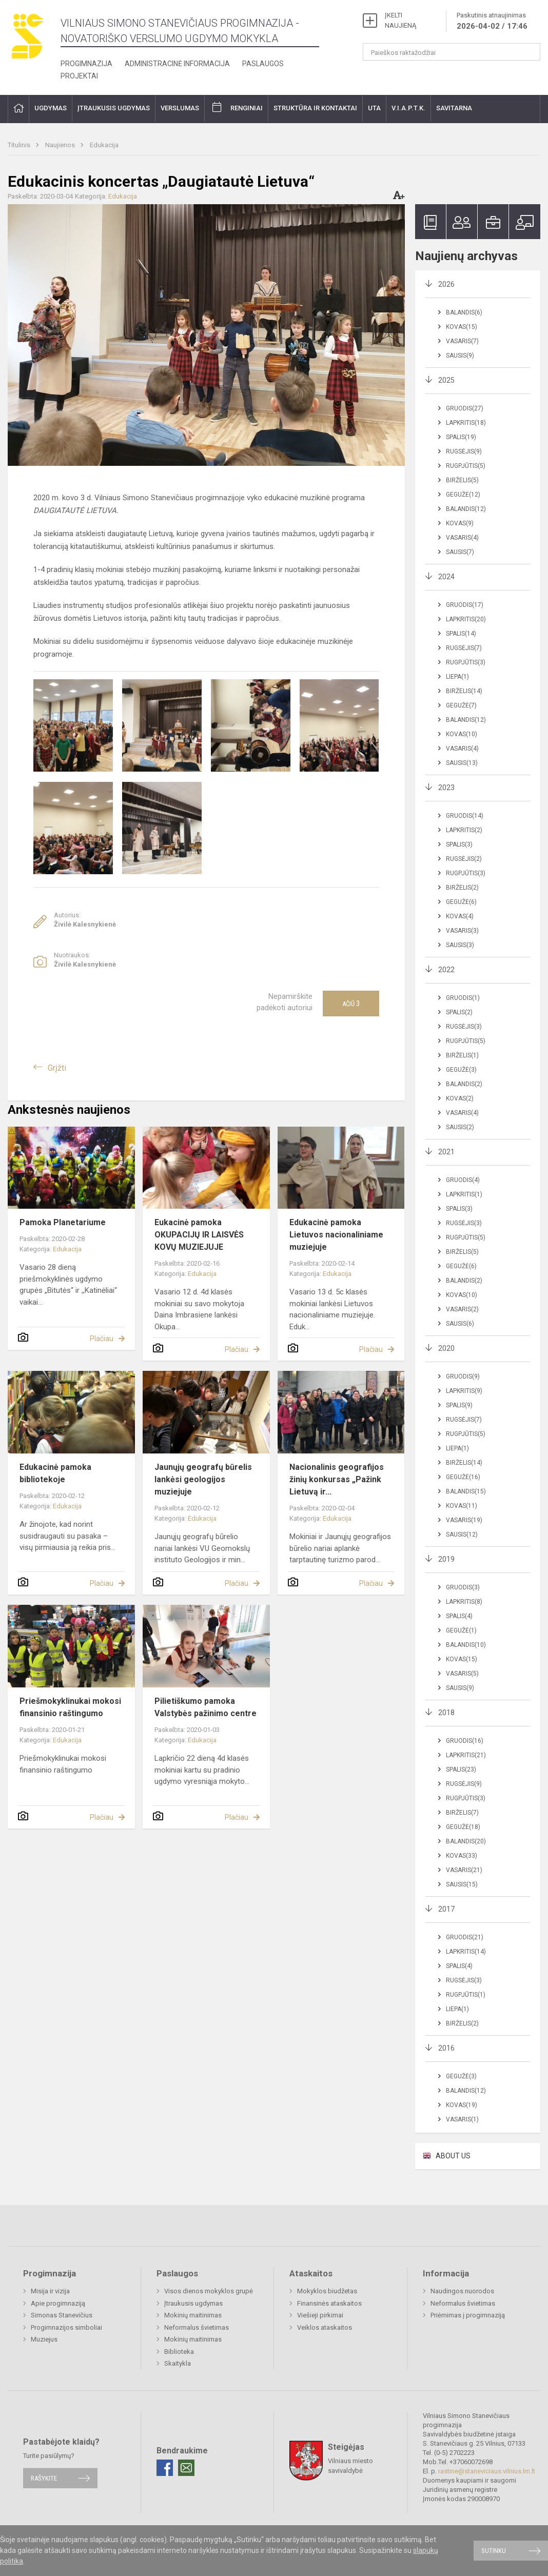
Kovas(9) (460, 523)
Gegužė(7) (461, 705)
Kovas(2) (460, 1098)
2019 (446, 1559)
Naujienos (60, 145)
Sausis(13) (462, 762)
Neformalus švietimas (196, 2327)
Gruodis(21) (464, 1937)
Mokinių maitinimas (193, 2315)
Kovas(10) (461, 734)
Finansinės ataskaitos (329, 2303)
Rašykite (44, 2478)
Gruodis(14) (464, 815)
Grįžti (57, 1068)
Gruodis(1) (463, 997)
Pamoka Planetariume (62, 1222)
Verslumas (180, 108)
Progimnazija (86, 64)
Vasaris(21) (464, 1870)
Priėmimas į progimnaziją (467, 2315)
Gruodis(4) (463, 1180)
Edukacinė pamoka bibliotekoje (55, 1473)
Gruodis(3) (463, 1587)
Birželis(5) (462, 480)
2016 (446, 2048)
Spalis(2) (459, 1012)
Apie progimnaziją (58, 2303)
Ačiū (351, 1003)
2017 (446, 1909)
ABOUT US (453, 2156)
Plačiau (101, 1338)
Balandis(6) (464, 312)
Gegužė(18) (463, 1827)
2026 (446, 284)
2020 (446, 1348)
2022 (446, 970)
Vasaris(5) (462, 1673)
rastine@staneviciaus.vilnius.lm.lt (486, 2471)
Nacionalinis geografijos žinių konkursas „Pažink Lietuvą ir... (336, 1479)
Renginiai (246, 108)
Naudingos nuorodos (462, 2291)
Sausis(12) (462, 1534)
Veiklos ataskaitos (324, 2327)
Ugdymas (50, 108)
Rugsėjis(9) (464, 451)
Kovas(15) (461, 326)
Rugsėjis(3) (464, 1026)
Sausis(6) (460, 1323)
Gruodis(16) (464, 1740)
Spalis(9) (459, 1405)
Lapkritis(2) (464, 830)
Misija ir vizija (50, 2291)
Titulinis (20, 145)
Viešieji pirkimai (320, 2315)
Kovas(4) (460, 916)
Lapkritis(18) (466, 422)
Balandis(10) (466, 1644)
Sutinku (493, 2550)
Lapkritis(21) (466, 1755)
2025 (446, 380)
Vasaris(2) (462, 1309)
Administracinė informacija (177, 64)
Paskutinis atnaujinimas (492, 21)
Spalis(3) (459, 844)
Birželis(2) (462, 887)
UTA (374, 108)
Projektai (79, 76)
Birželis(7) (462, 1812)
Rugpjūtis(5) (465, 465)
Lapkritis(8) (464, 1601)
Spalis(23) (461, 1769)
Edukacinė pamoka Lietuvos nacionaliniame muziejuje (336, 1234)
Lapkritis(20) (466, 619)
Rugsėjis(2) (464, 858)
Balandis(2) (464, 1084)
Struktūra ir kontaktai (315, 108)
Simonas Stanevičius (61, 2315)
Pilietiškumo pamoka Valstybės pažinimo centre (205, 1707)
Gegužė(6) (461, 902)
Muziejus (44, 2339)
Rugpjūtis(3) (465, 662)
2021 (446, 1152)
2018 (446, 1712)
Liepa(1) (457, 676)
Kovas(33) (461, 1855)
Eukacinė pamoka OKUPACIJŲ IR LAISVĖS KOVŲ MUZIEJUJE (199, 1234)
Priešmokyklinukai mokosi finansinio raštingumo (70, 1707)
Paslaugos (263, 64)
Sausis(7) (460, 552)
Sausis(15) (462, 1884)
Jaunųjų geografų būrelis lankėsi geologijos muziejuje (203, 1479)
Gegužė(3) (461, 1069)
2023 (446, 787)
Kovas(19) (461, 2105)
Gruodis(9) (463, 1376)
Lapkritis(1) (464, 1194)
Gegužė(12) (463, 494)
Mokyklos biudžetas (327, 2291)
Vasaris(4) (462, 537)
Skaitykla (177, 2363)
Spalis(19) (461, 437)
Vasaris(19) (464, 1520)
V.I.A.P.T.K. (408, 108)
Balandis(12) (466, 509)
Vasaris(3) (462, 930)
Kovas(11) (461, 1505)
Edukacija (104, 145)
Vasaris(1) (462, 2119)
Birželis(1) (462, 1055)
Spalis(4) (459, 1616)
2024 (446, 577)
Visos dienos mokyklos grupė (208, 2291)
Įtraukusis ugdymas (113, 108)
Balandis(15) (466, 1491)
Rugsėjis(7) (464, 648)
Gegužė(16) (463, 1477)
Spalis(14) (461, 633)
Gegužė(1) (461, 1630)
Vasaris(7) (462, 341)
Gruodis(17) (464, 604)
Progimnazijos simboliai (66, 2327)
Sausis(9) (460, 355)
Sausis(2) (460, 1127)
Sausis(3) (460, 945)
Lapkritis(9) (464, 1390)
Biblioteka (179, 2351)
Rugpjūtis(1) (465, 1994)
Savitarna (454, 108)
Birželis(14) (464, 691)
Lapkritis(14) (466, 1951)
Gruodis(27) (464, 408)
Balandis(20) (466, 1841)
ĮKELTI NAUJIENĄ (400, 20)
